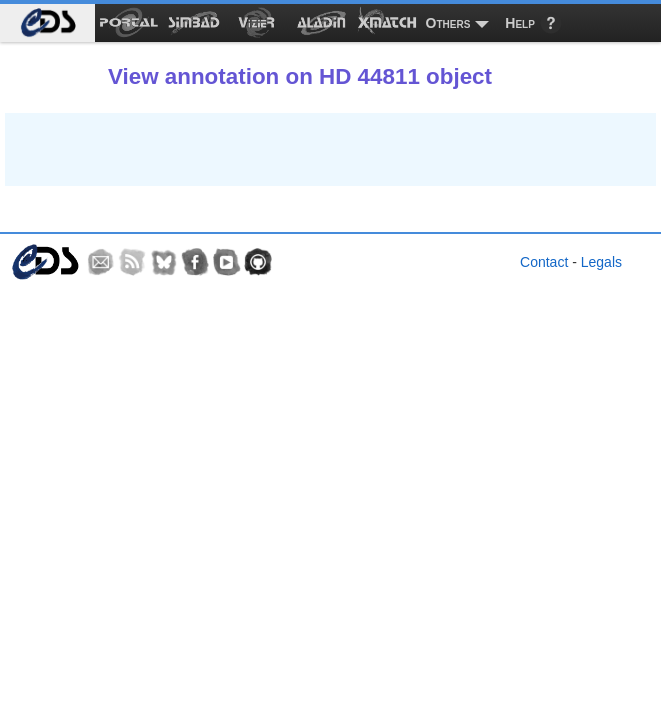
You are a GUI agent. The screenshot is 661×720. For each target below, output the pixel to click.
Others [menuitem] (448, 23)
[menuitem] (47, 23)
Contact (544, 262)
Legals (601, 262)
